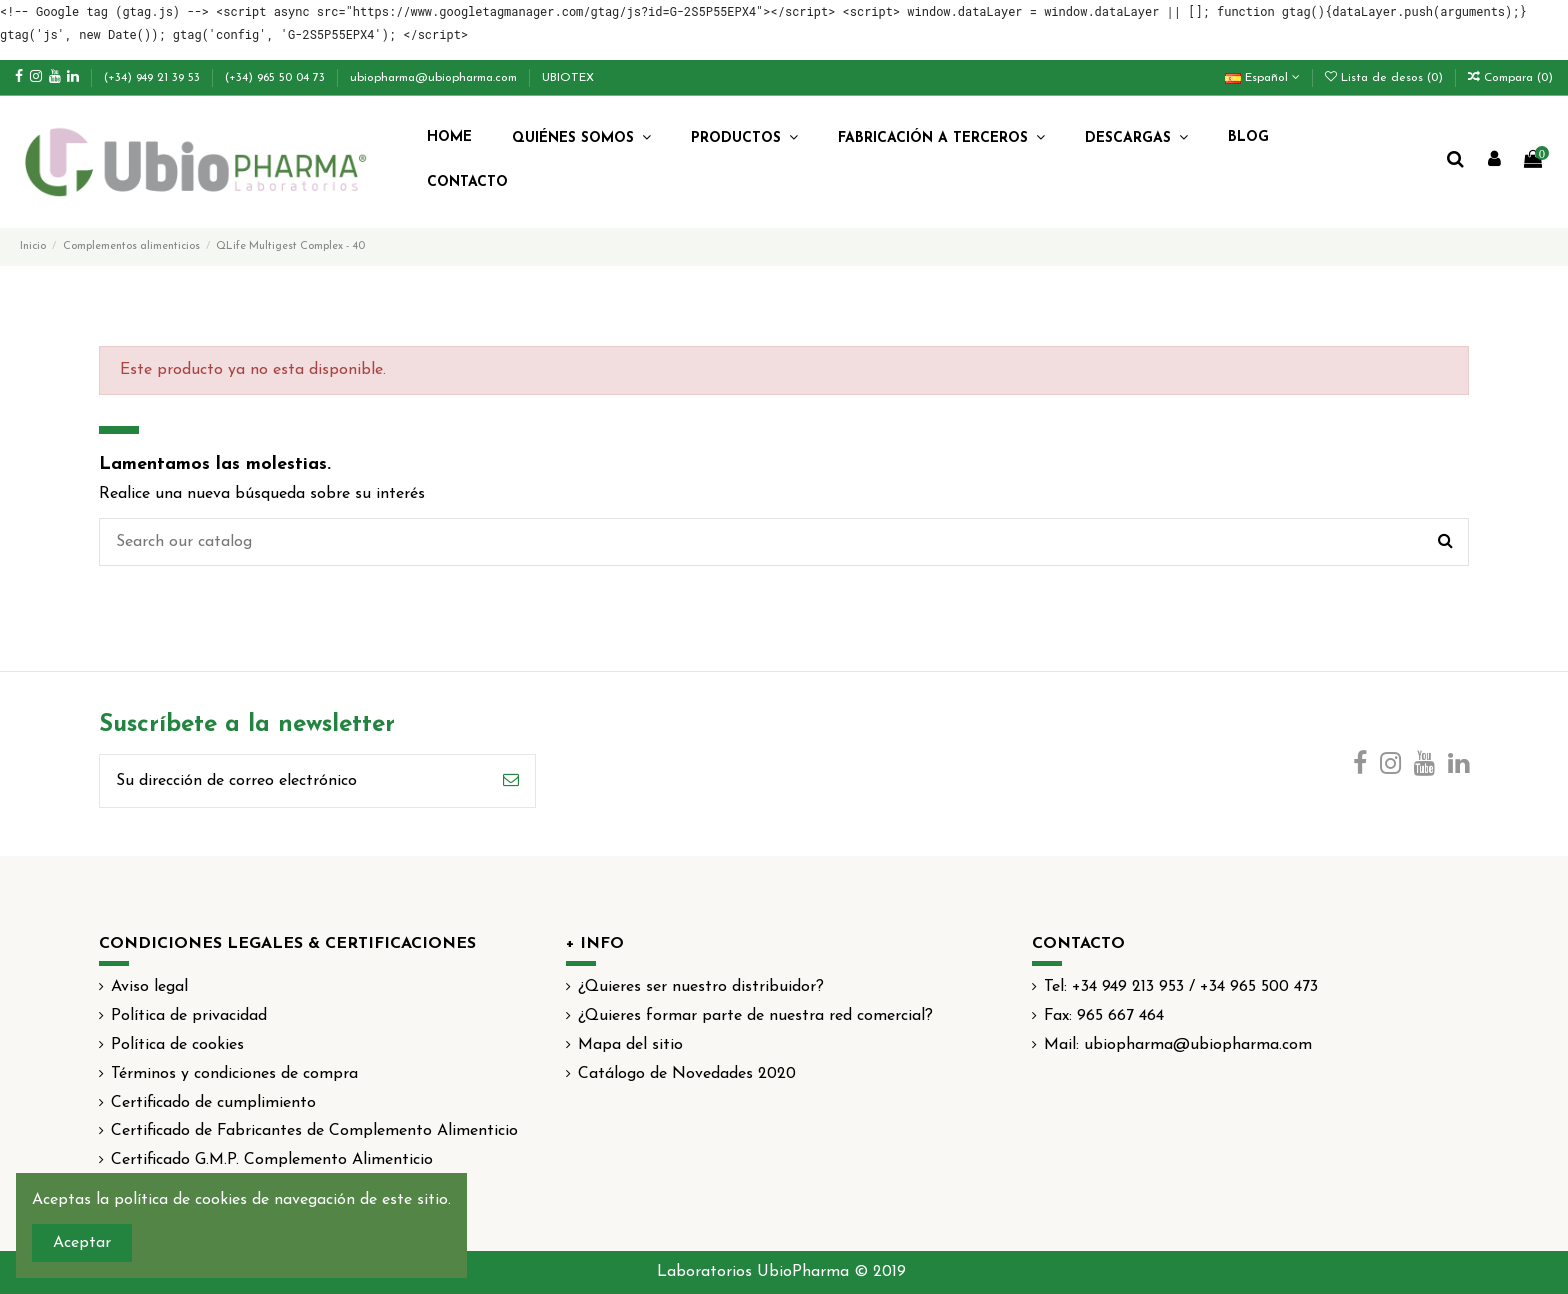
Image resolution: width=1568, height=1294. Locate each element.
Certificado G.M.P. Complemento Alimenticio (272, 1160)
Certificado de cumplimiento (213, 1103)
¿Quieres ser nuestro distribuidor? (701, 987)
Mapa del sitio (630, 1045)
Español (1262, 78)
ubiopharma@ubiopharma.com (435, 78)
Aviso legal (149, 987)
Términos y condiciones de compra (234, 1074)
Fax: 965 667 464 (1104, 1016)
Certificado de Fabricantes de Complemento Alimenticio (314, 1131)
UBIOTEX (568, 78)
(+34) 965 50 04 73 (277, 78)
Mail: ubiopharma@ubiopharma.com (1178, 1045)
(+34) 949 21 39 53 (154, 78)
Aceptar (82, 1243)
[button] (581, 138)
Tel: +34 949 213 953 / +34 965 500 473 (1181, 987)
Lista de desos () (1386, 78)
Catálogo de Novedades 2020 (687, 1074)
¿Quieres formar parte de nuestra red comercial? (755, 1016)
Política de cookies (177, 1045)
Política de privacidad (189, 1016)
